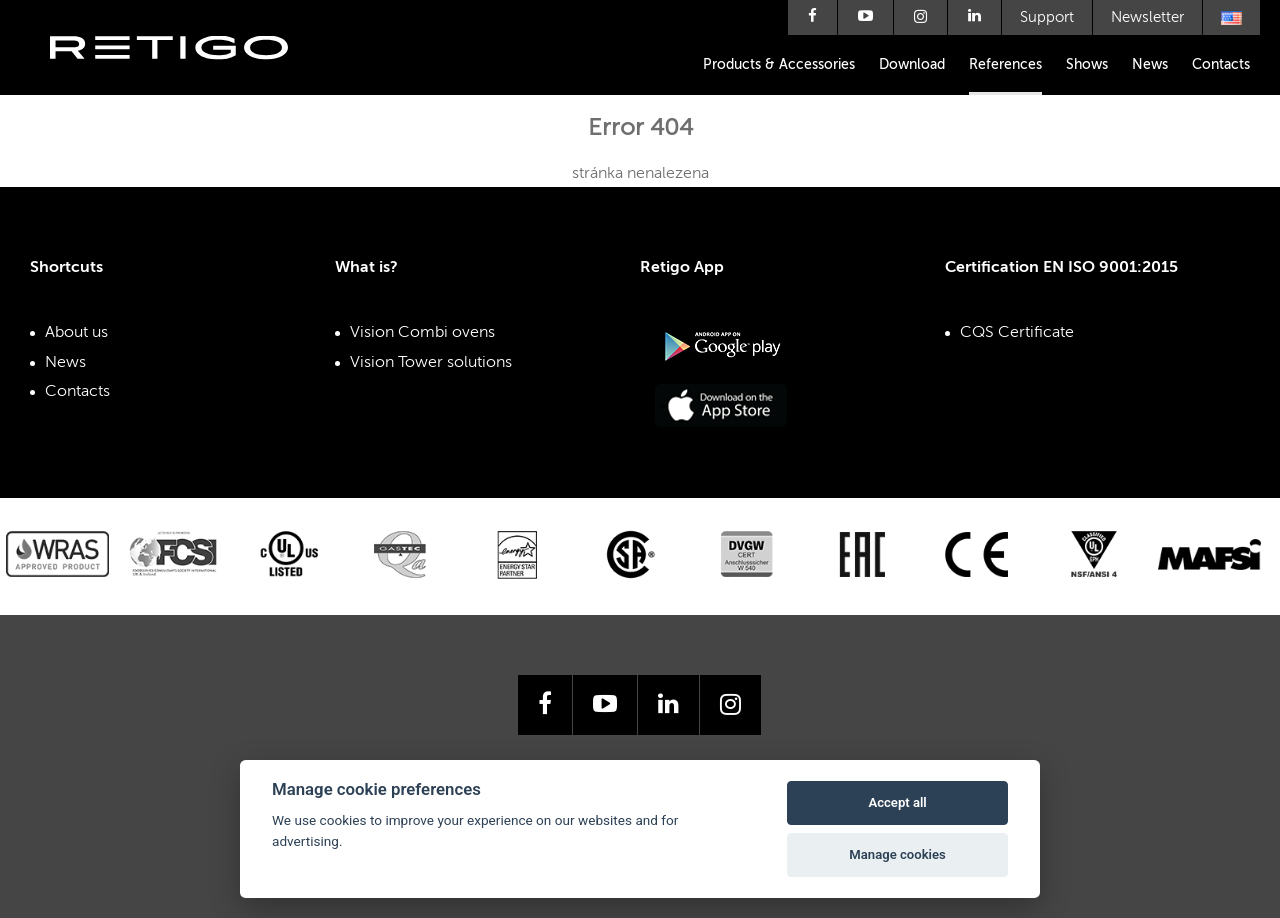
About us (76, 333)
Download (912, 65)
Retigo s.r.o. (185, 77)
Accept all (897, 802)
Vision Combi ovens (422, 333)
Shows (1087, 65)
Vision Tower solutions (431, 363)
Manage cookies (897, 854)
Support (1047, 17)
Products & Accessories (779, 65)
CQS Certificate (1017, 333)
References (1005, 65)
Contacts (1221, 65)
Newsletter (1147, 17)
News (1150, 65)
